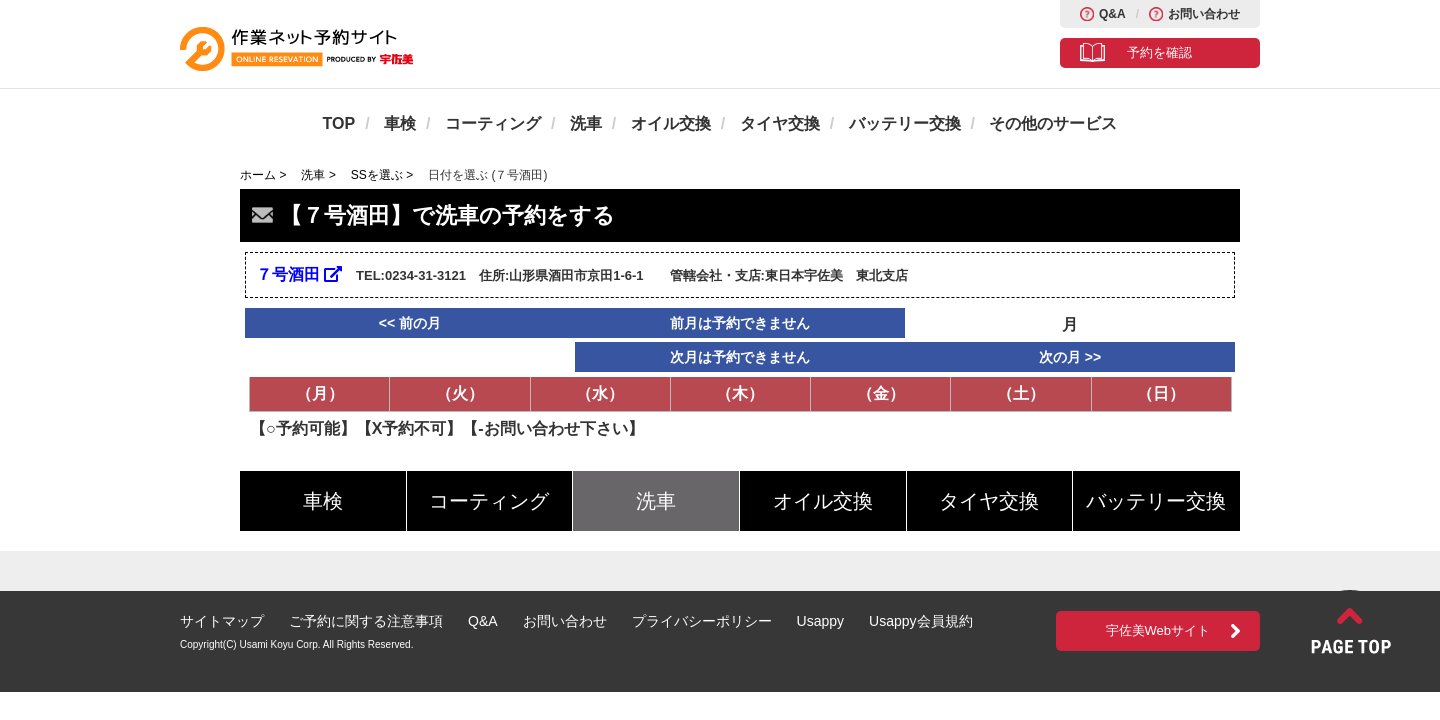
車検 (400, 123)
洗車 (586, 123)
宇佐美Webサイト (1158, 630)
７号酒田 (299, 274)
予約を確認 (1159, 52)
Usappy (820, 621)
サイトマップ (222, 621)
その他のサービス (1053, 123)
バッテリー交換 (905, 123)
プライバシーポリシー (702, 621)
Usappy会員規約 (920, 621)
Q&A (1112, 14)
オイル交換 (671, 123)
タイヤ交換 (780, 123)
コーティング (493, 123)
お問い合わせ (1204, 14)
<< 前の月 (410, 323)
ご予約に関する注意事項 (366, 621)
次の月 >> (1070, 357)
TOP (339, 123)
